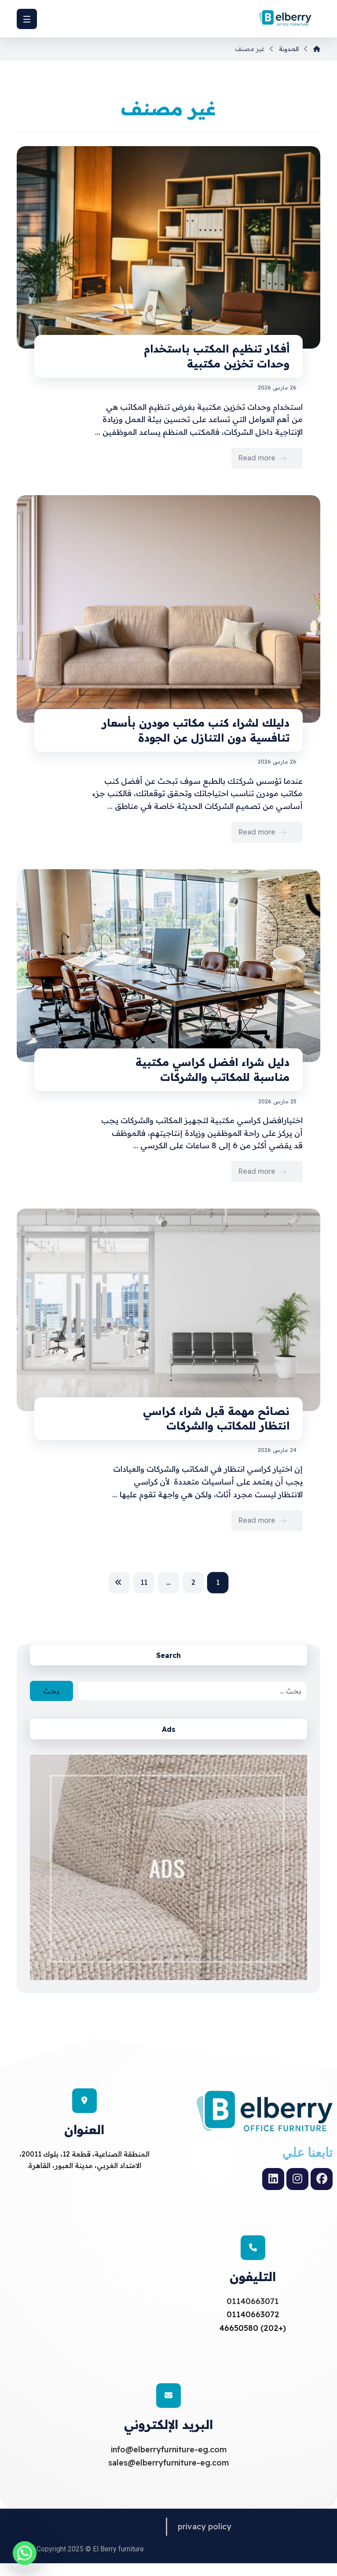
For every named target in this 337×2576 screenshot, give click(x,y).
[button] (27, 19)
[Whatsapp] (25, 2553)
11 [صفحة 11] (143, 1582)
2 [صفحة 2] (193, 1582)
